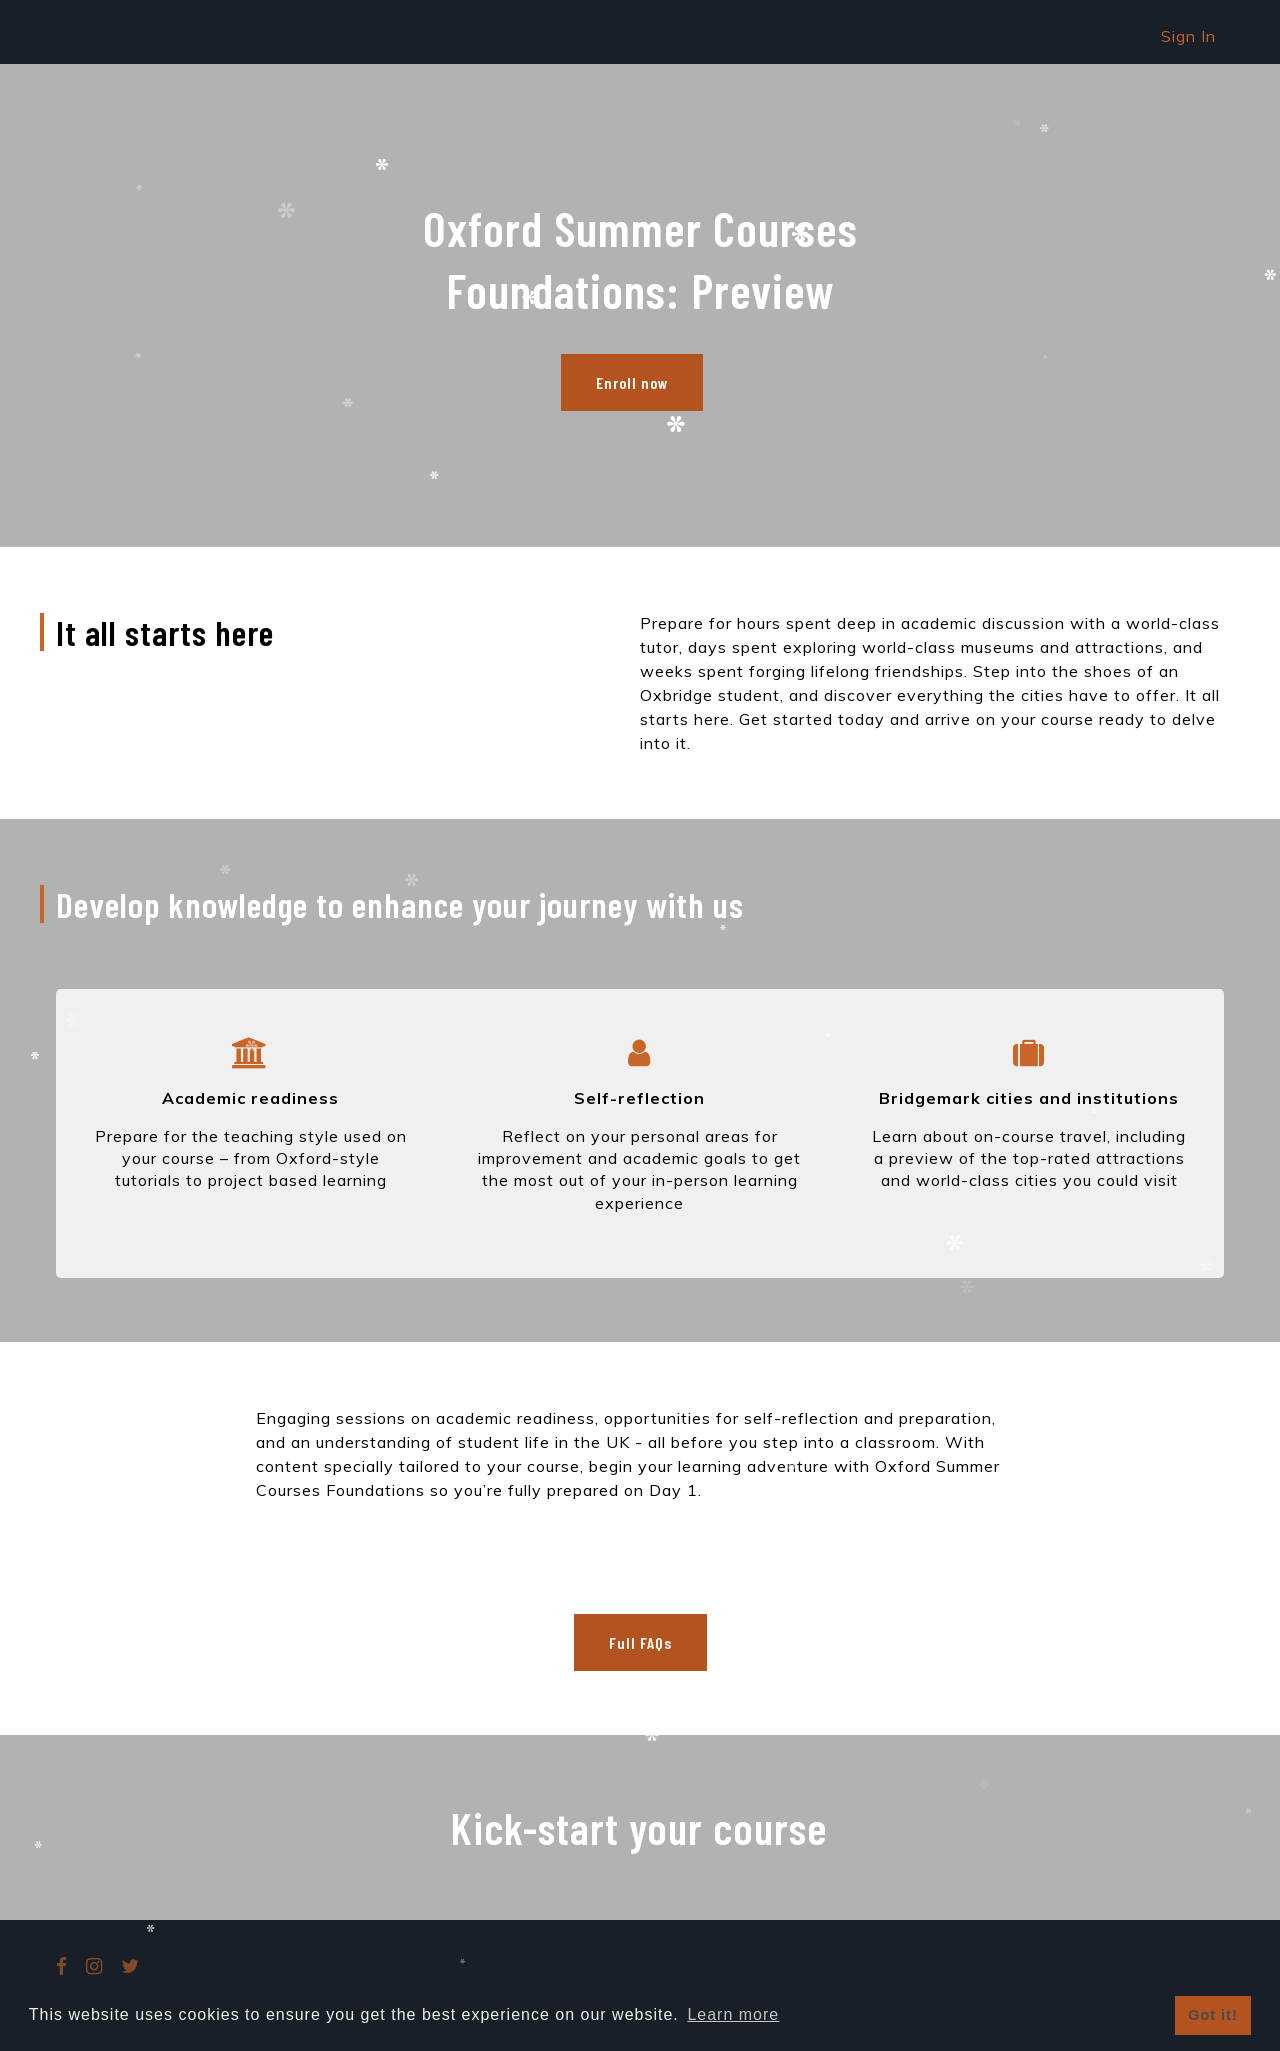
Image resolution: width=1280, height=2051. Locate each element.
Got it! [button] (1212, 2015)
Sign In (1188, 36)
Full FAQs (640, 1642)
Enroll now (632, 382)
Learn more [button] (733, 2014)
